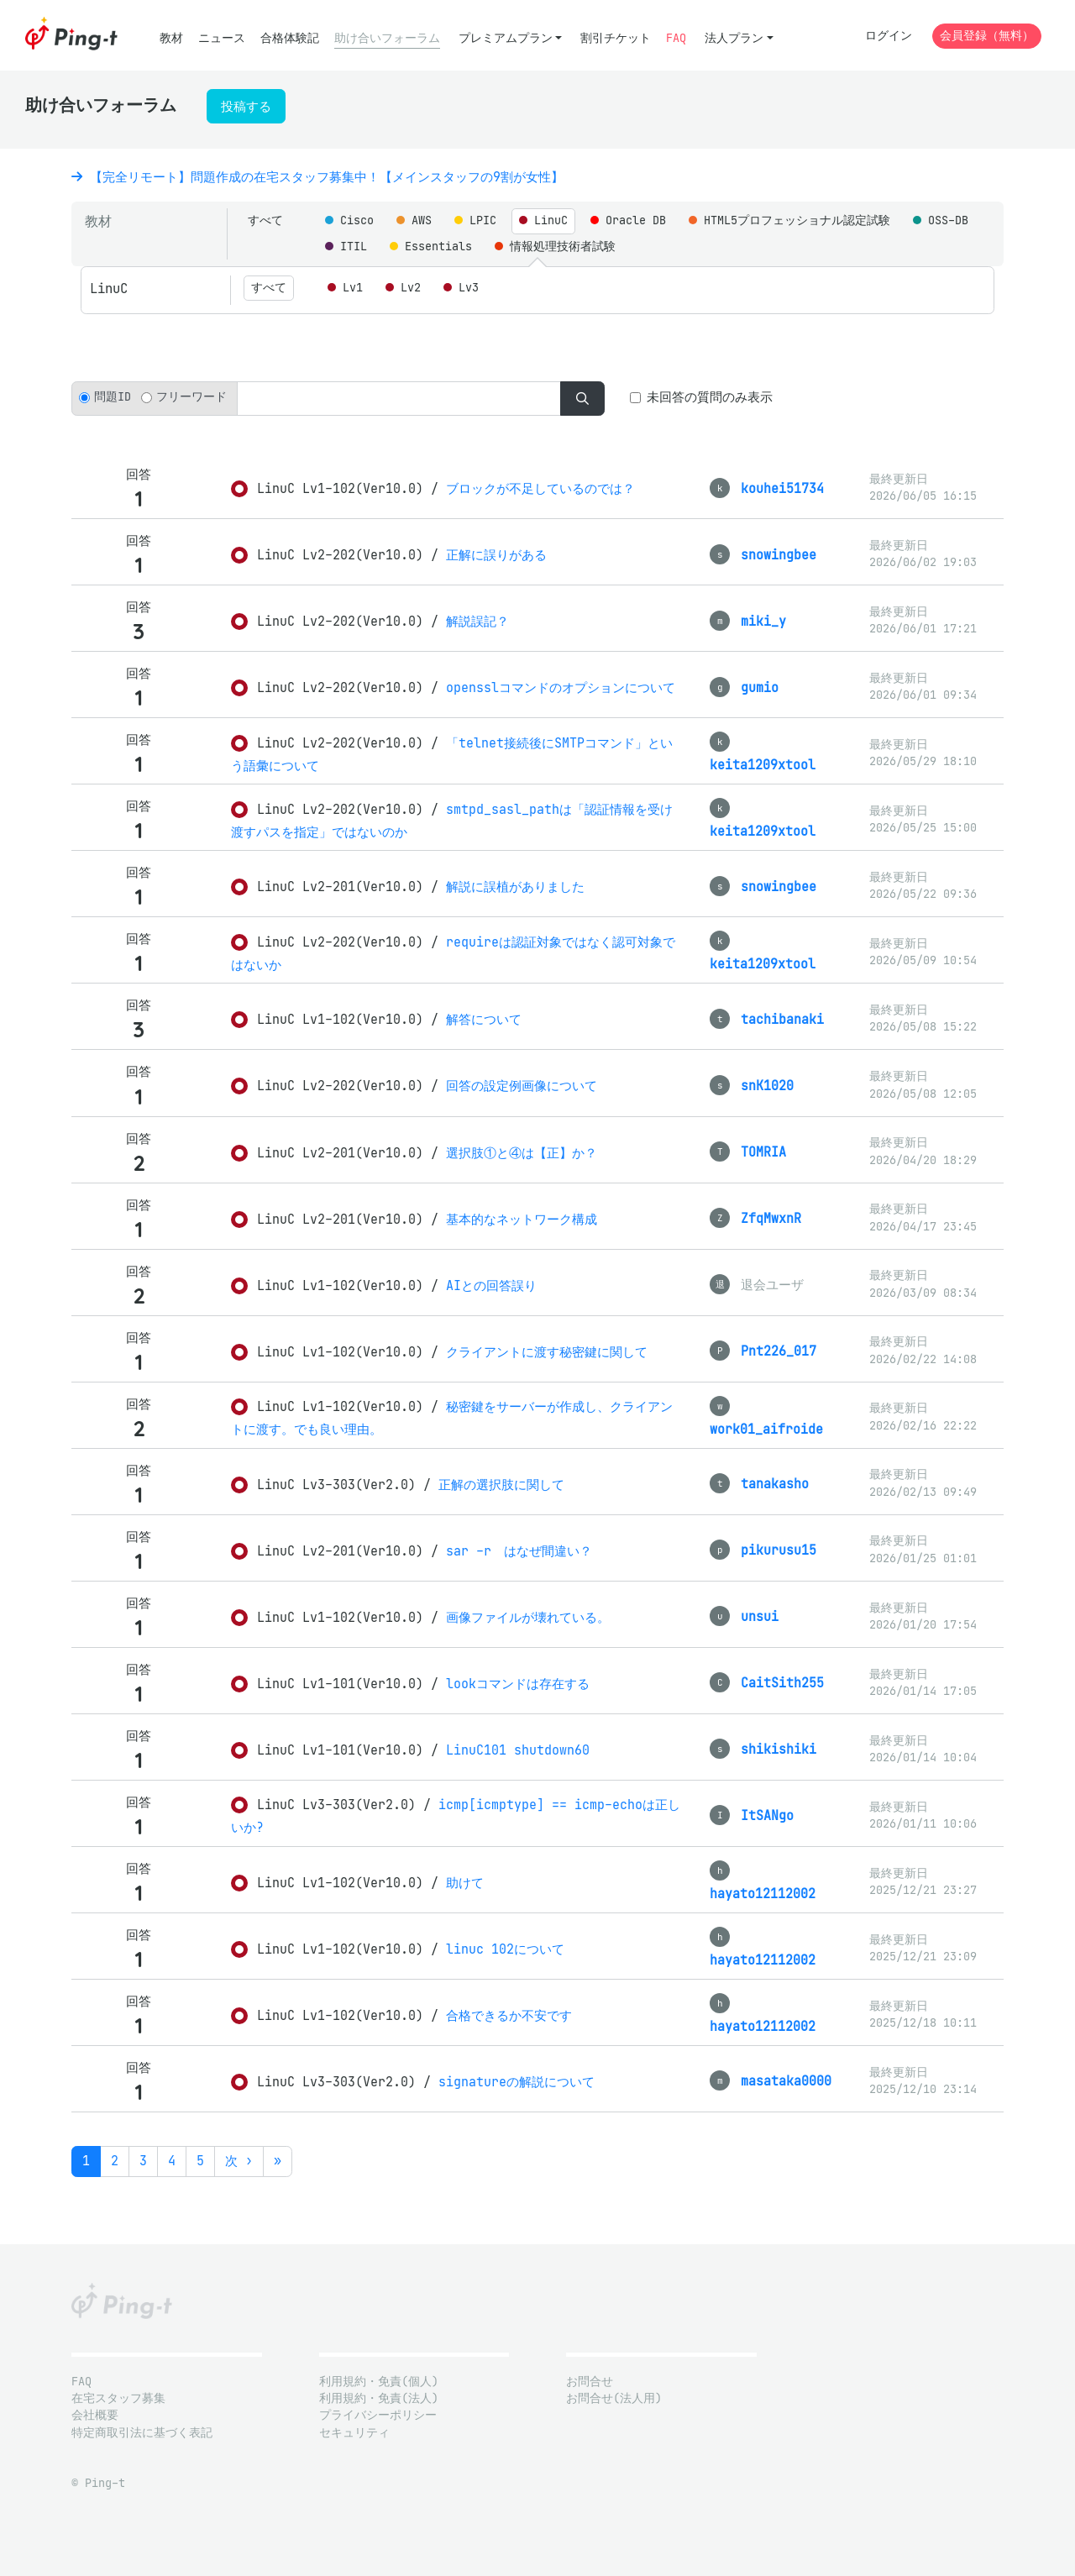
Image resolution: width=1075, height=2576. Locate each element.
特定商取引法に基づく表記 (141, 2433)
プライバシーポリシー (378, 2415)
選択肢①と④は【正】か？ (521, 1153)
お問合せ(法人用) (614, 2398)
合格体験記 (289, 38)
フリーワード (191, 397)
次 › (239, 2161)
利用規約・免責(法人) (378, 2398)
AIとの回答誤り (491, 1285)
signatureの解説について (516, 2082)
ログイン (888, 36)
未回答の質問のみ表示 (710, 397)
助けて (465, 1883)
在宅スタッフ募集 (118, 2398)
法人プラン (734, 38)
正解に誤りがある (496, 555)
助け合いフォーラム (387, 38)
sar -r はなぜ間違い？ (519, 1551)
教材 (171, 38)
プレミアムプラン (506, 38)
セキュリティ (354, 2433)
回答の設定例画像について (521, 1086)
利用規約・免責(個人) (378, 2381)
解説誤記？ (477, 621)
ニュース (221, 38)
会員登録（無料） (987, 36)
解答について (484, 1019)
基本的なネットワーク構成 (521, 1219)
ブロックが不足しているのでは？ (540, 488)
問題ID (112, 397)
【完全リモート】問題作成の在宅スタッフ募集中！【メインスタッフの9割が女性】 (317, 177)
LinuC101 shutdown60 (518, 1750)
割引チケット (615, 38)
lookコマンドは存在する (518, 1684)
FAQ (676, 38)
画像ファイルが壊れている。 (528, 1617)
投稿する (246, 106)
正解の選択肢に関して (501, 1485)
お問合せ (589, 2381)
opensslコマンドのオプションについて (560, 687)
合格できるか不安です (509, 2015)
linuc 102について (505, 1949)
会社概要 (94, 2415)
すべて (265, 220)
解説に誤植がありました (515, 887)
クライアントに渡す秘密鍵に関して (547, 1352)
